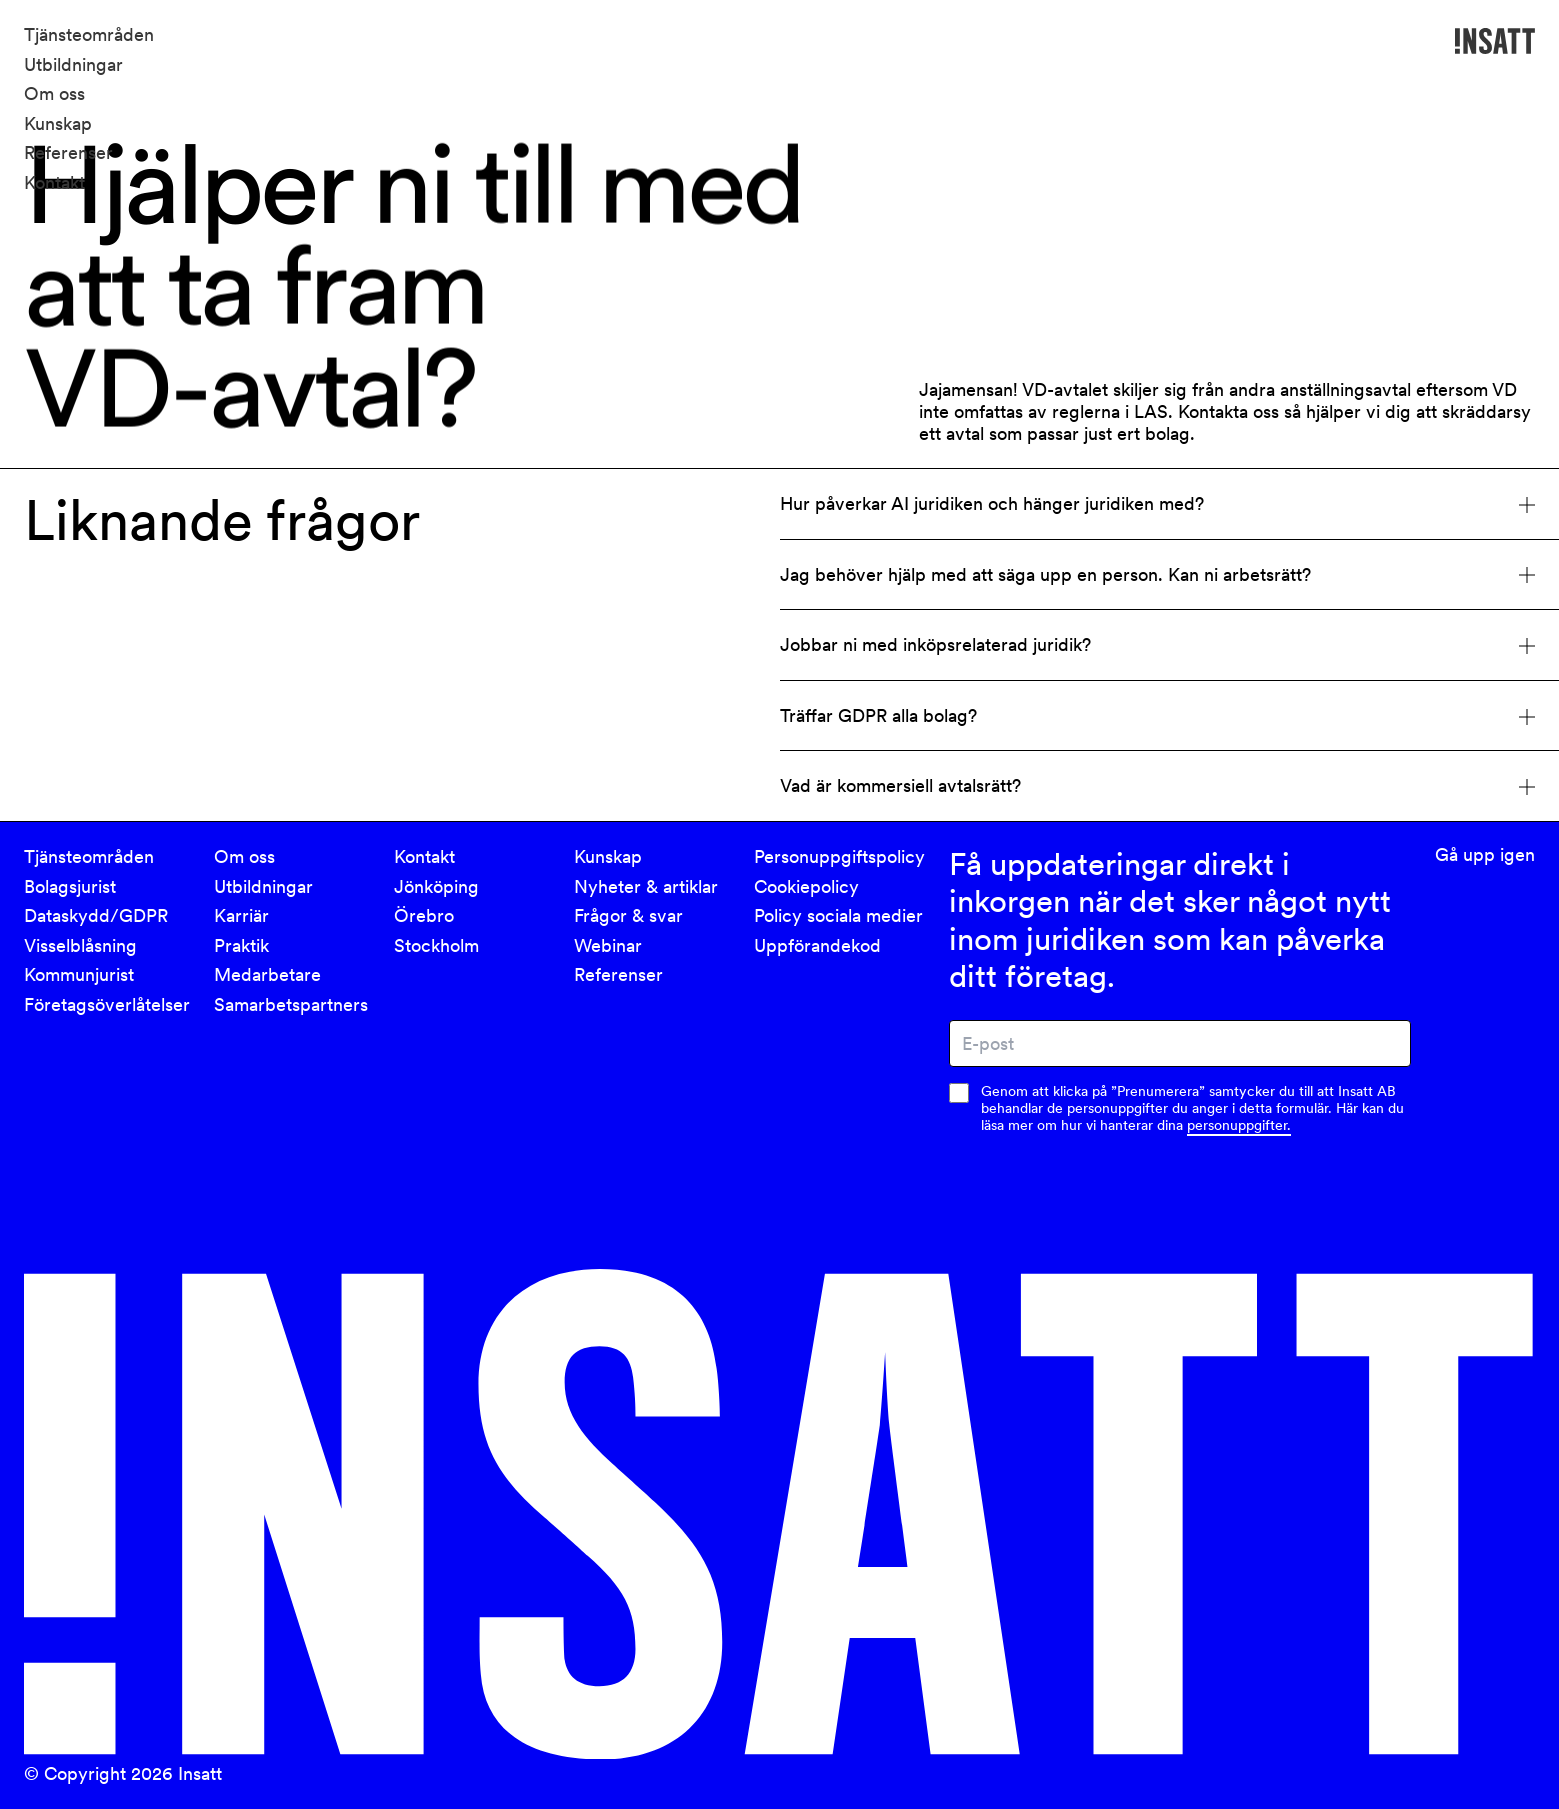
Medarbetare (267, 974)
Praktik (241, 945)
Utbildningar (73, 64)
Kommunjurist (79, 974)
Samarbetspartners (291, 1004)
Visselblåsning (80, 945)
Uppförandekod (817, 945)
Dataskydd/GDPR (96, 915)
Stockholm (436, 945)
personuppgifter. (1239, 1125)
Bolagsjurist (70, 886)
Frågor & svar (628, 915)
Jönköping (436, 886)
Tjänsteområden (89, 34)
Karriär (241, 915)
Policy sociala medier (838, 915)
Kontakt (54, 182)
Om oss (54, 93)
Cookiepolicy (806, 886)
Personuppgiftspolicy (839, 856)
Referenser (68, 152)
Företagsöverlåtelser (107, 1004)
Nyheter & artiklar (646, 886)
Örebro (424, 915)
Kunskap (58, 123)
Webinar (608, 945)
